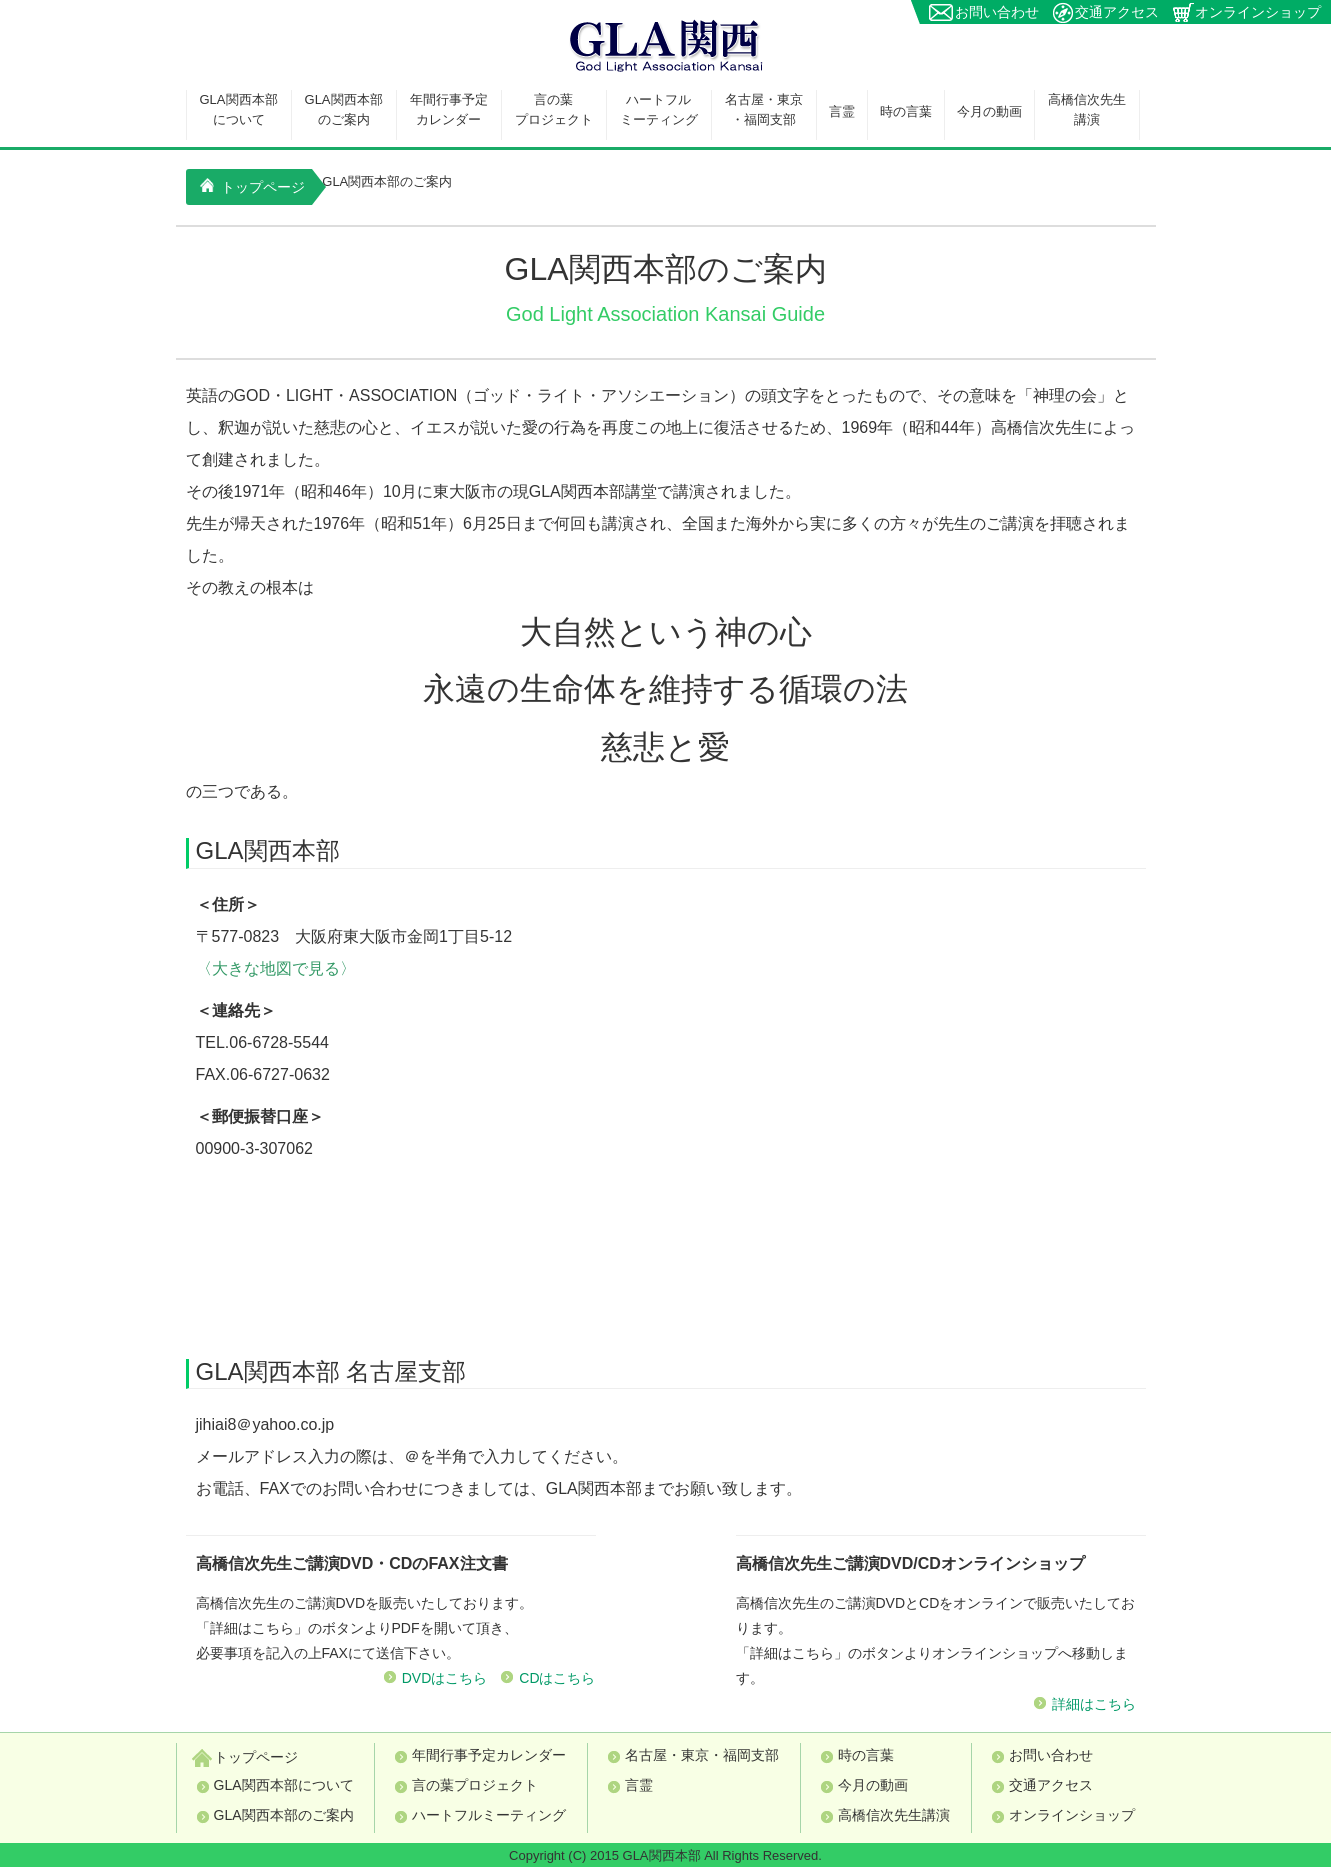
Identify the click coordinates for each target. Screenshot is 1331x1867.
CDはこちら (557, 1678)
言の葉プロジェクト (554, 109)
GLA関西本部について (239, 109)
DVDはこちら (445, 1678)
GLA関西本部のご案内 (344, 109)
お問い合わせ (997, 12)
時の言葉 (906, 111)
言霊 (842, 111)
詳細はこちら (1094, 1704)
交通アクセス (1117, 12)
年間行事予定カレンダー (449, 109)
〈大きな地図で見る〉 (276, 968)
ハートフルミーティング (659, 109)
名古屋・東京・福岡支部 (764, 109)
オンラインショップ (1258, 12)
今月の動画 (989, 111)
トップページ (253, 186)
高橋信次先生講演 (1087, 109)
